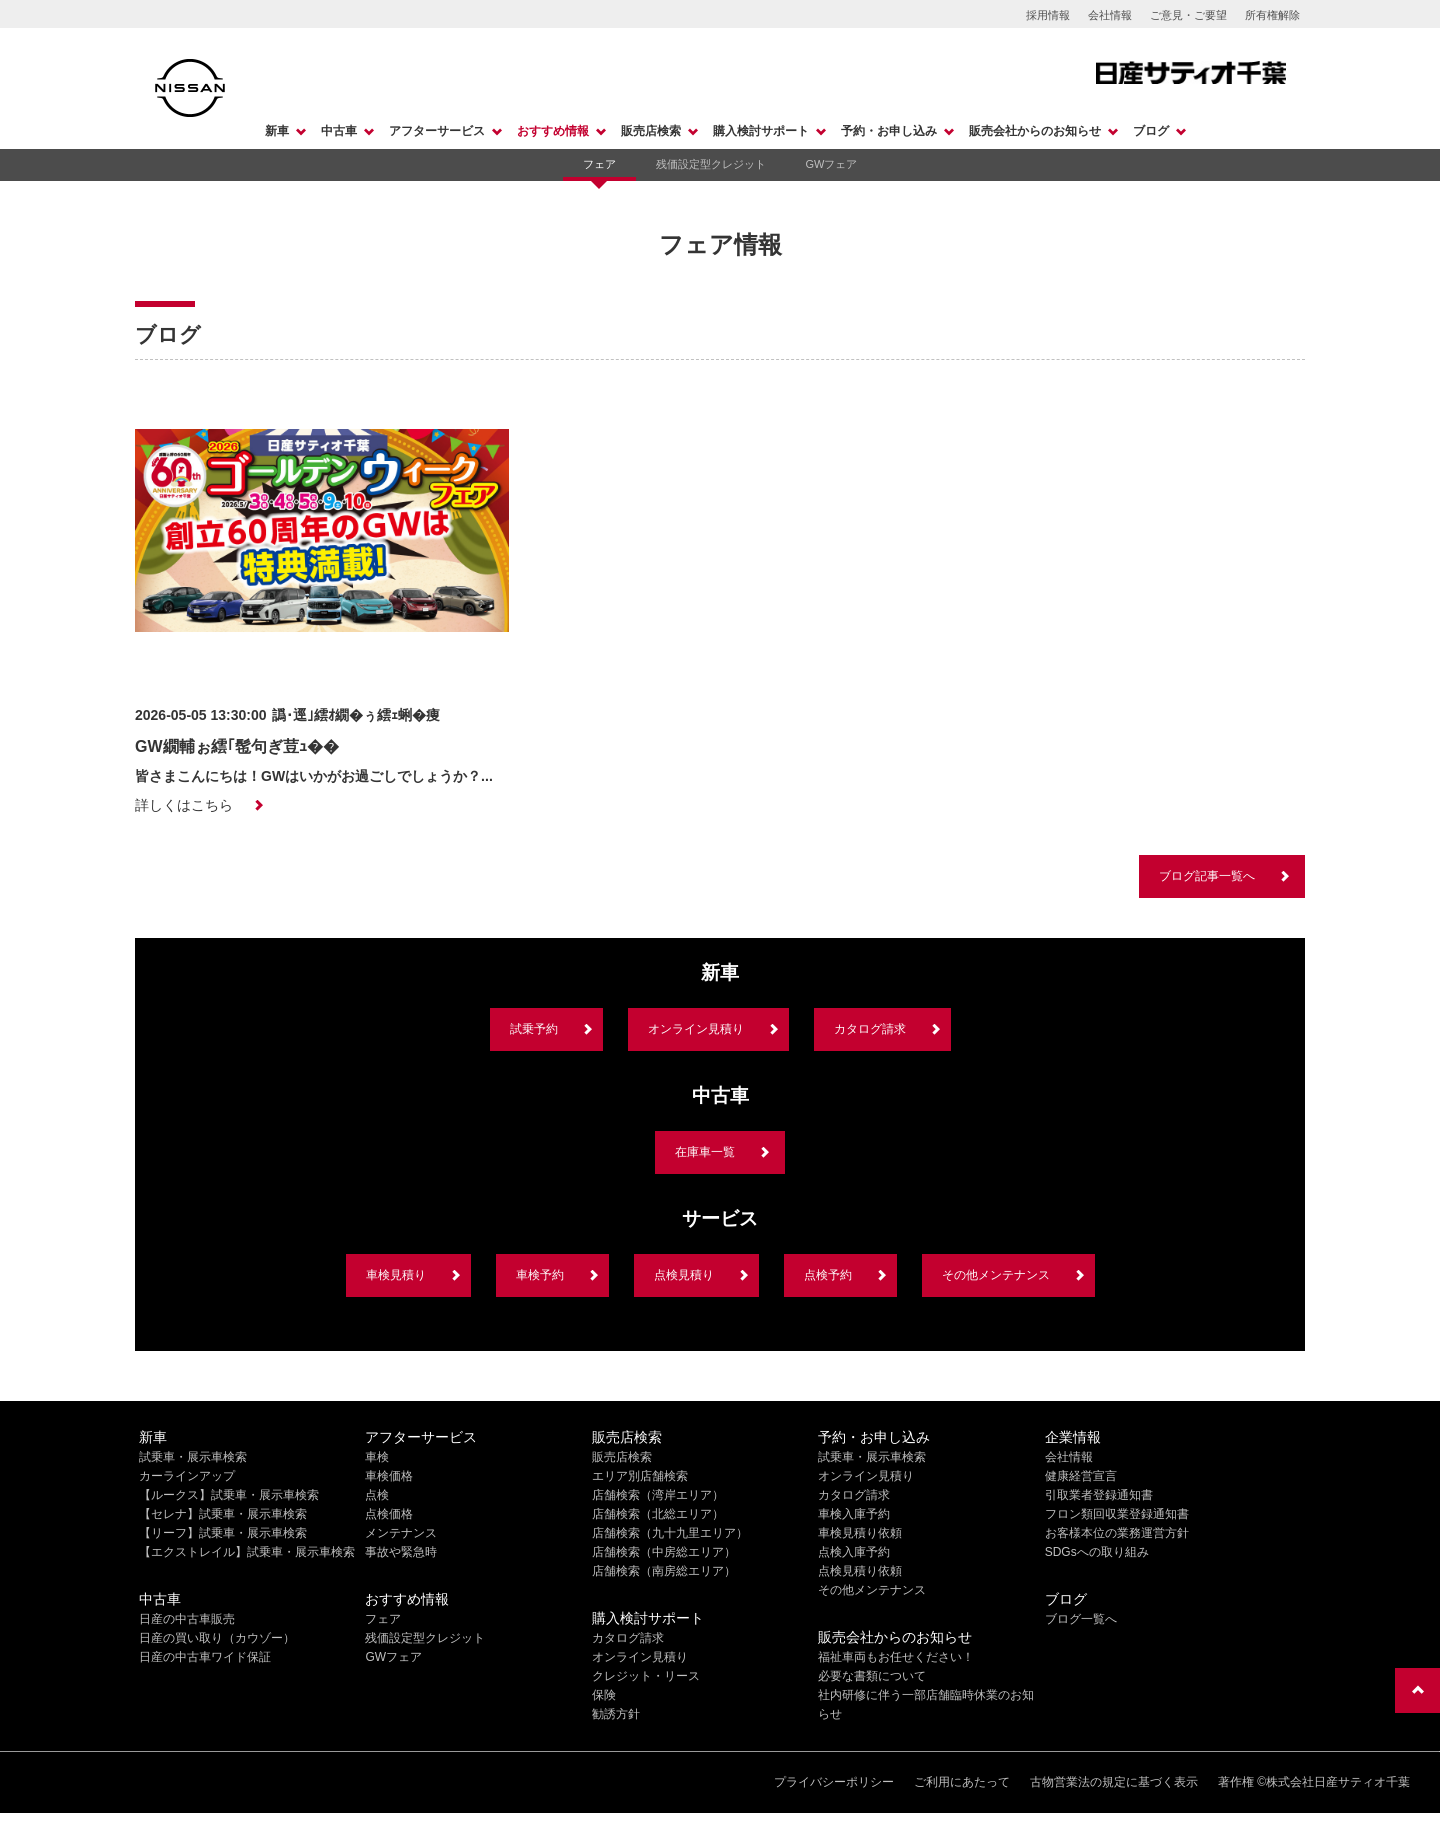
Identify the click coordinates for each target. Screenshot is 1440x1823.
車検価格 (389, 1476)
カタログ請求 (870, 1029)
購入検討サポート (761, 131)
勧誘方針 (616, 1714)
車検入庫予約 (854, 1514)
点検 (377, 1495)
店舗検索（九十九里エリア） (670, 1533)
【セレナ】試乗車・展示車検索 (223, 1514)
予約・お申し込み (889, 131)
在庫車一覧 (705, 1152)
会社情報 (1110, 15)
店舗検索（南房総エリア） (664, 1571)
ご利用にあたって (962, 1782)
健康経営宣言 (1081, 1476)
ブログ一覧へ (1081, 1619)
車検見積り (396, 1275)
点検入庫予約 (854, 1552)
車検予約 (540, 1275)
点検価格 (389, 1514)
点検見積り (684, 1275)
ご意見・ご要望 (1188, 15)
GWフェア (832, 164)
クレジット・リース (646, 1676)
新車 (277, 131)
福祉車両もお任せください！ (896, 1657)
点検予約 (828, 1275)
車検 (377, 1457)
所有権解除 (1272, 15)
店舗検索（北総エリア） (658, 1514)
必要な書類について (872, 1676)
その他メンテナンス (996, 1275)
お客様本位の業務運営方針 (1117, 1533)
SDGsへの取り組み (1097, 1552)
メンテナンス (401, 1533)
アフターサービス (437, 131)
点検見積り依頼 (860, 1571)
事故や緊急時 (401, 1552)
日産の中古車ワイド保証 (205, 1657)
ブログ (1151, 131)
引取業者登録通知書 (1099, 1495)
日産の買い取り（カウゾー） (217, 1638)
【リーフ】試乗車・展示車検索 (223, 1533)
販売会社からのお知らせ (1035, 131)
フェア (599, 164)
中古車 (339, 131)
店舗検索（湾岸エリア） (658, 1495)
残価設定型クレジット (711, 164)
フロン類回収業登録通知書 (1117, 1514)
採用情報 (1048, 15)
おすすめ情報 (553, 131)
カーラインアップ (187, 1476)
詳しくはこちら (184, 805)
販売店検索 (651, 131)
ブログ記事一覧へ (1207, 876)
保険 (604, 1695)
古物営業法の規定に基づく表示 (1114, 1782)
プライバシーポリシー (834, 1782)
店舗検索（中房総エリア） (664, 1552)
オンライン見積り (696, 1029)
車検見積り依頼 (860, 1533)
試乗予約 (534, 1029)
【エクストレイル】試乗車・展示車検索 (247, 1552)
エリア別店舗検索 (640, 1476)
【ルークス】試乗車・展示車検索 (229, 1495)
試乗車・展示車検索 (193, 1457)
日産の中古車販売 (187, 1619)
